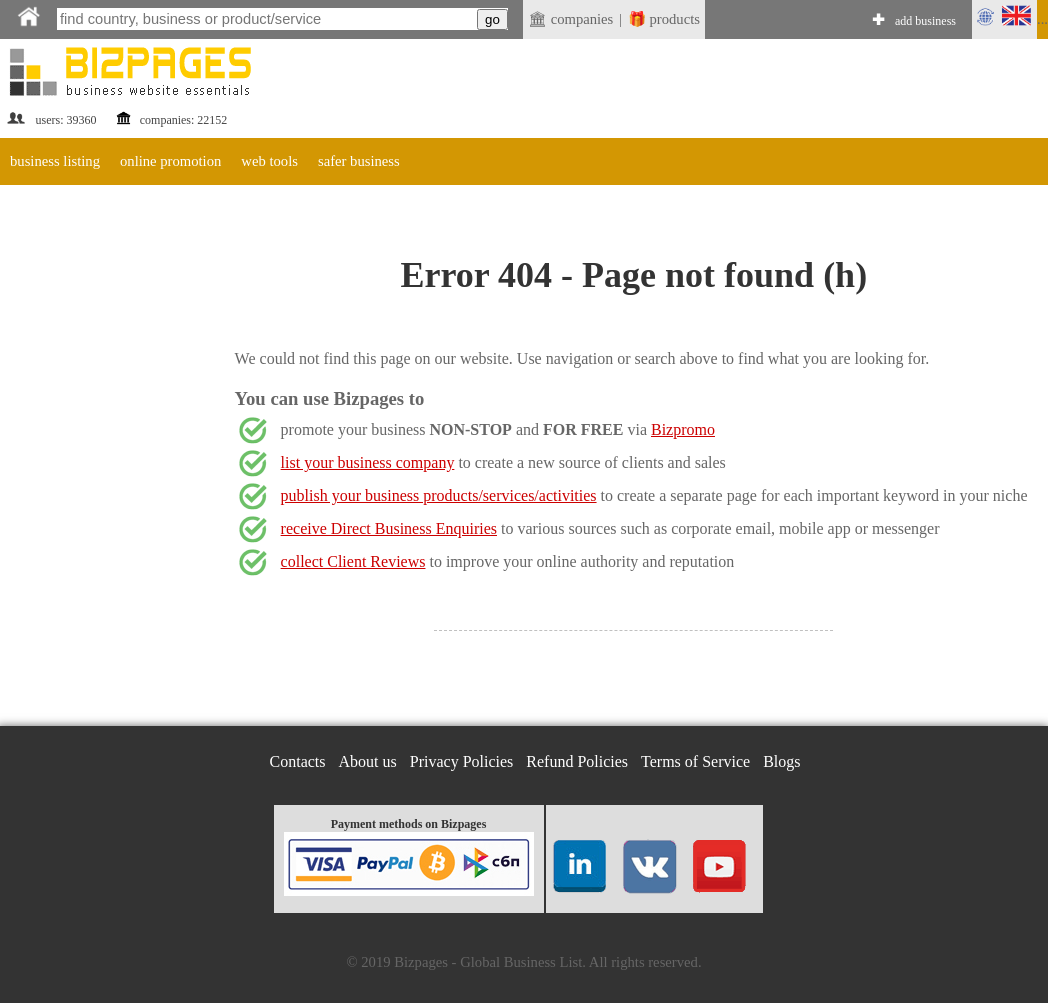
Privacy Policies (462, 761)
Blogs (781, 761)
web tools (269, 161)
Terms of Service (695, 761)
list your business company (368, 462)
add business (925, 21)
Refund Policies (577, 761)
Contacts (298, 761)
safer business (359, 161)
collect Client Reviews (353, 561)
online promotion (170, 161)
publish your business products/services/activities (439, 495)
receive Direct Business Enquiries (389, 528)
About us (368, 761)
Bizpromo (683, 429)
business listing (55, 161)
